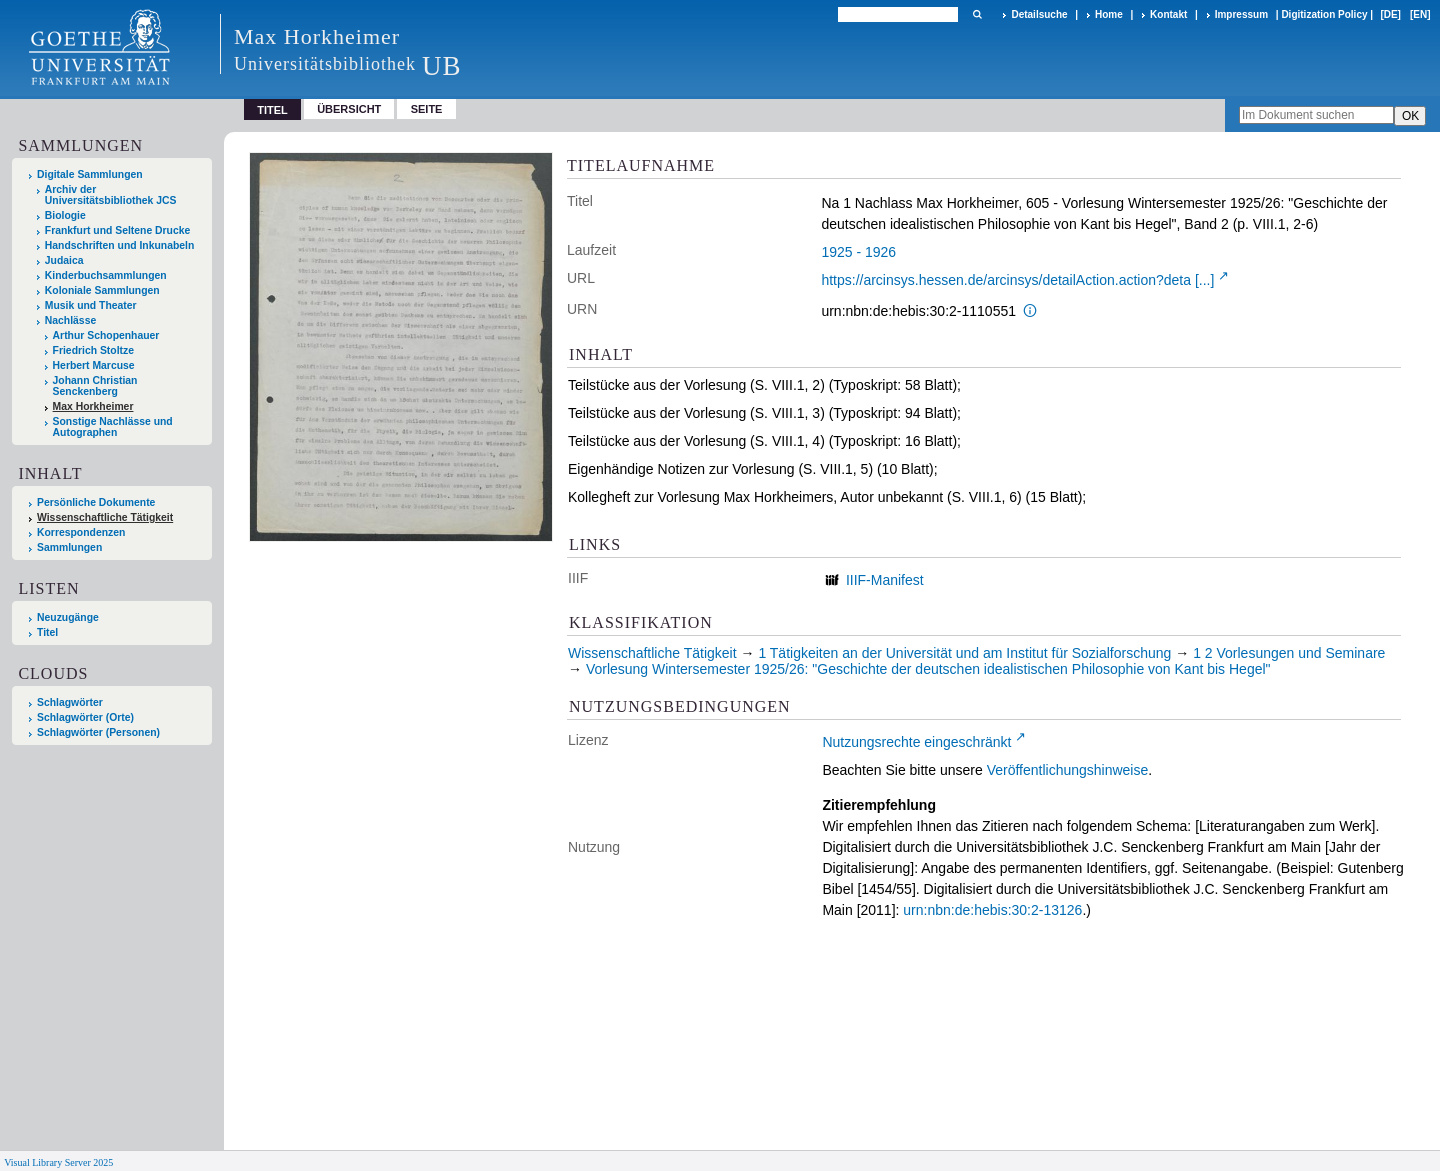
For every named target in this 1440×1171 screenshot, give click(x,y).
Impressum (1241, 14)
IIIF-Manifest (885, 580)
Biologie (65, 215)
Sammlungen (69, 547)
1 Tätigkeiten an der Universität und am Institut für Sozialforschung (964, 653)
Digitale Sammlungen (90, 174)
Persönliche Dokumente (96, 502)
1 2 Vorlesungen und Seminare (1289, 653)
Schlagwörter (70, 702)
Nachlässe (70, 320)
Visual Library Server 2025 (58, 1162)
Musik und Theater (91, 305)
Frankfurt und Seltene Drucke (118, 230)
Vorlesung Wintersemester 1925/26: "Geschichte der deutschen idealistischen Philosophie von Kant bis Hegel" (928, 669)
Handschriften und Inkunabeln (120, 245)
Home (1109, 14)
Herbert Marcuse (94, 365)
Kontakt (1168, 14)
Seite (427, 109)
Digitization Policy (1324, 14)
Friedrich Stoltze (93, 350)
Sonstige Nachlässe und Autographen (113, 427)
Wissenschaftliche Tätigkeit (105, 517)
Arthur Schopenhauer (106, 335)
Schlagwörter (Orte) (85, 717)
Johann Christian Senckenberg (95, 386)
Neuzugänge (68, 617)
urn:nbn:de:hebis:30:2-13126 (992, 910)
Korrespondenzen (81, 532)
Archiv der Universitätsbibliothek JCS (111, 195)
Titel (47, 632)
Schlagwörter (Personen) (98, 732)
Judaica (64, 260)
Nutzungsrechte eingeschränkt (916, 742)
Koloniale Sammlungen (102, 290)
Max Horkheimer (93, 406)
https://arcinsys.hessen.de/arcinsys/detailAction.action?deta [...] (1017, 280)
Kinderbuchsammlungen (106, 275)
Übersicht (349, 109)
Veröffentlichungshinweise (1068, 770)
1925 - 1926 (858, 252)
